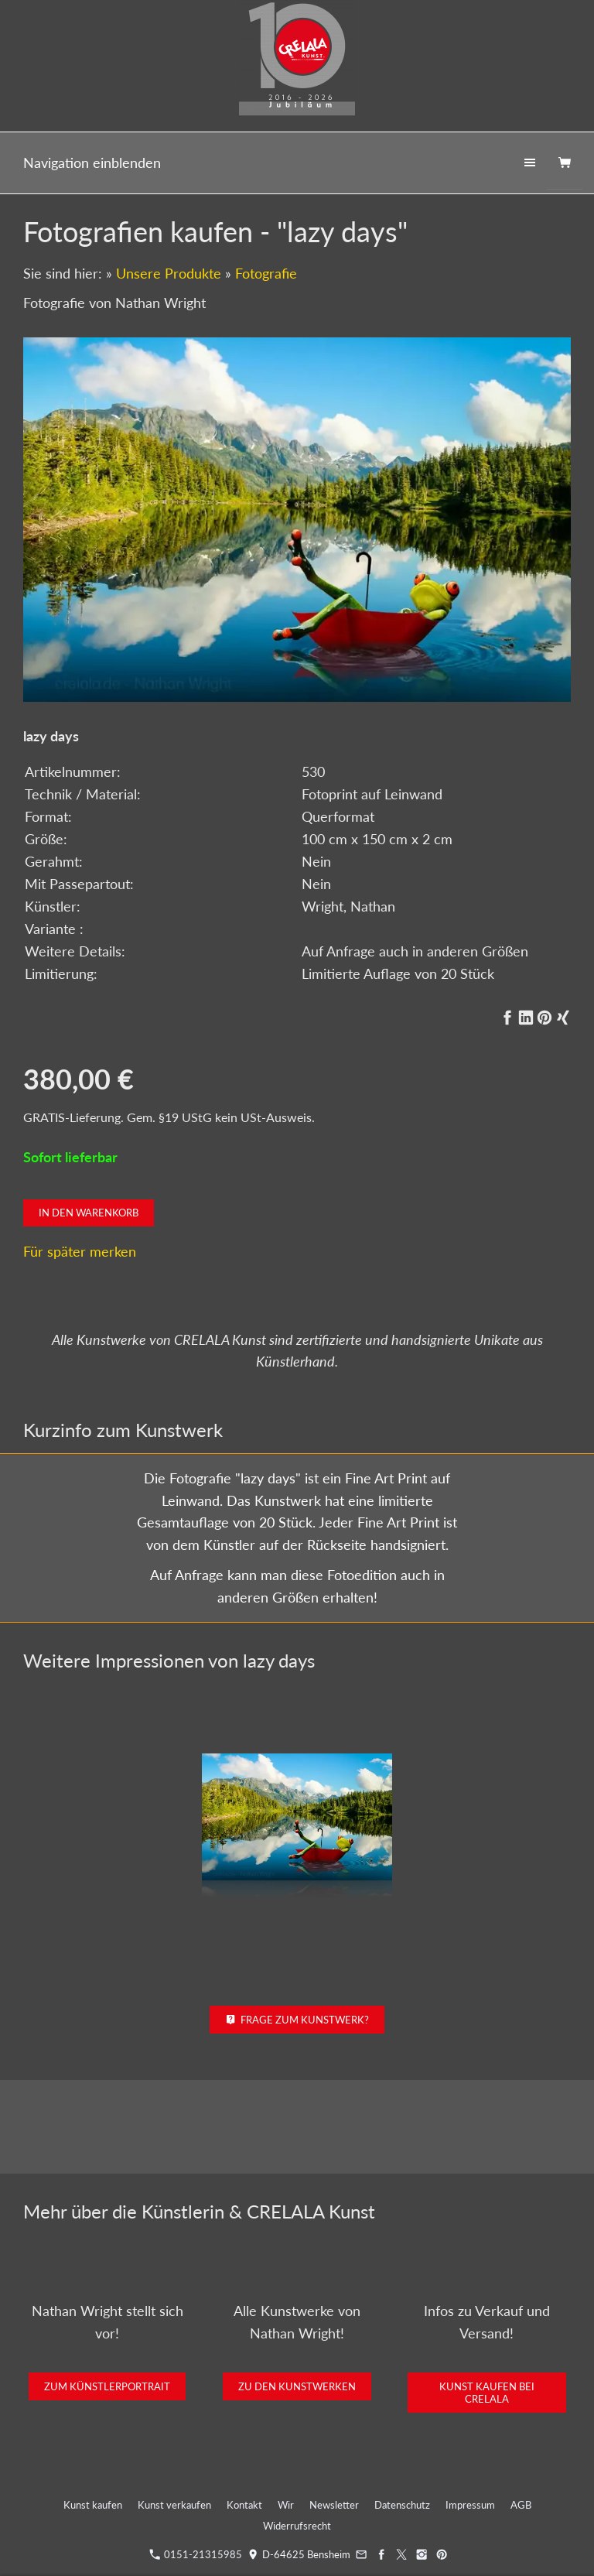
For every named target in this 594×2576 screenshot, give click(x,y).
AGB (520, 2505)
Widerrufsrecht (297, 2526)
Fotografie (266, 273)
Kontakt (244, 2505)
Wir (286, 2505)
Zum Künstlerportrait (107, 2386)
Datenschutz (402, 2505)
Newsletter (334, 2505)
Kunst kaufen (92, 2505)
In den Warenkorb (88, 1212)
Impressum (470, 2505)
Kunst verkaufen (174, 2505)
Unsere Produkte (168, 273)
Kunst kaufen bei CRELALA (486, 2392)
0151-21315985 (195, 2554)
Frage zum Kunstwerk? (297, 2019)
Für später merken (79, 1251)
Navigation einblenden (92, 162)
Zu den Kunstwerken (297, 2386)
